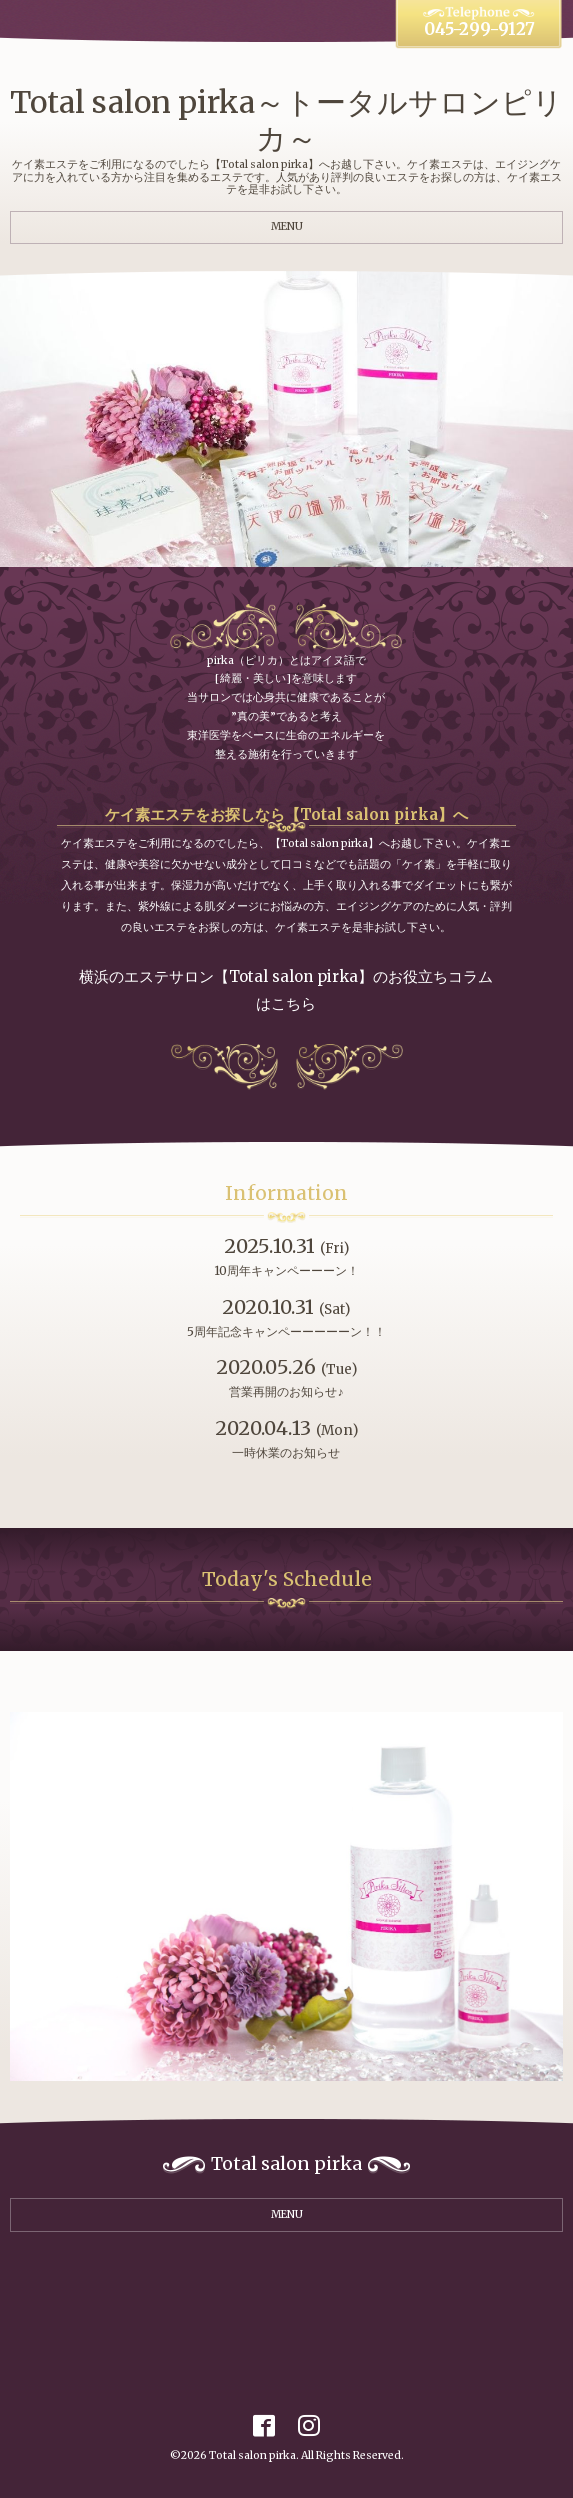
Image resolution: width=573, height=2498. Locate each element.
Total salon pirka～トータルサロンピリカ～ (286, 120)
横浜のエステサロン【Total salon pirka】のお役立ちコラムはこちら (286, 990)
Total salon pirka (252, 2455)
